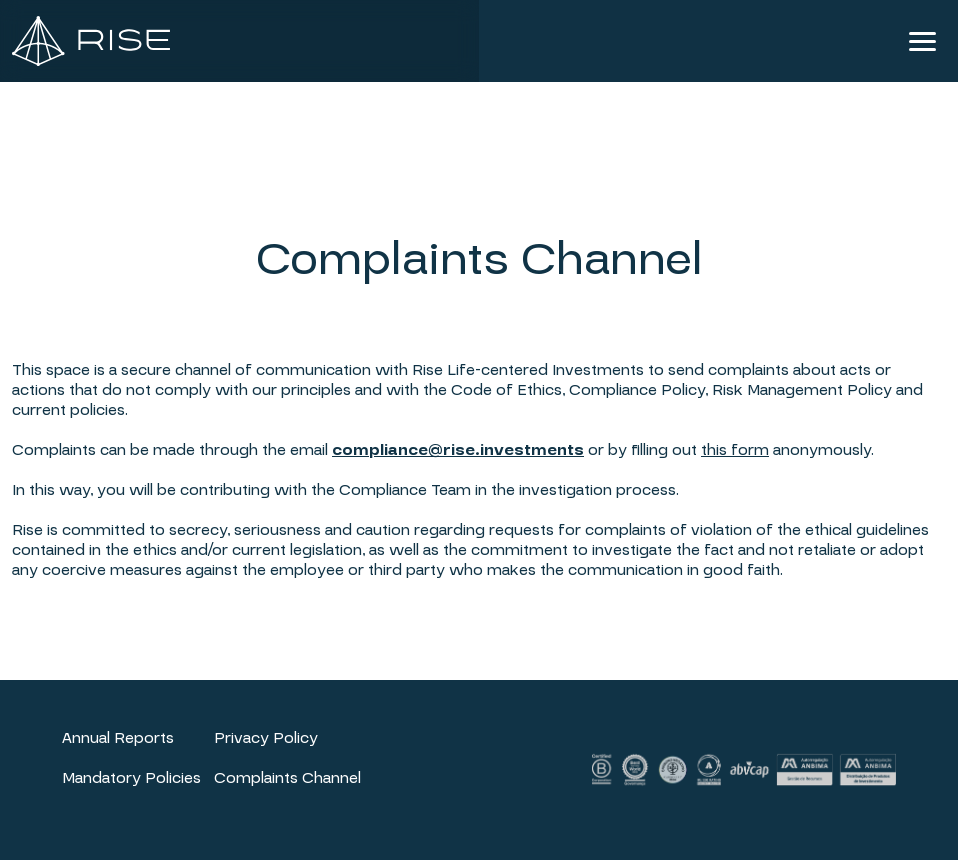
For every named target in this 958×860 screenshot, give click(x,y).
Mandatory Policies (131, 778)
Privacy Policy (266, 738)
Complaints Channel (287, 778)
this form (735, 450)
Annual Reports (118, 738)
